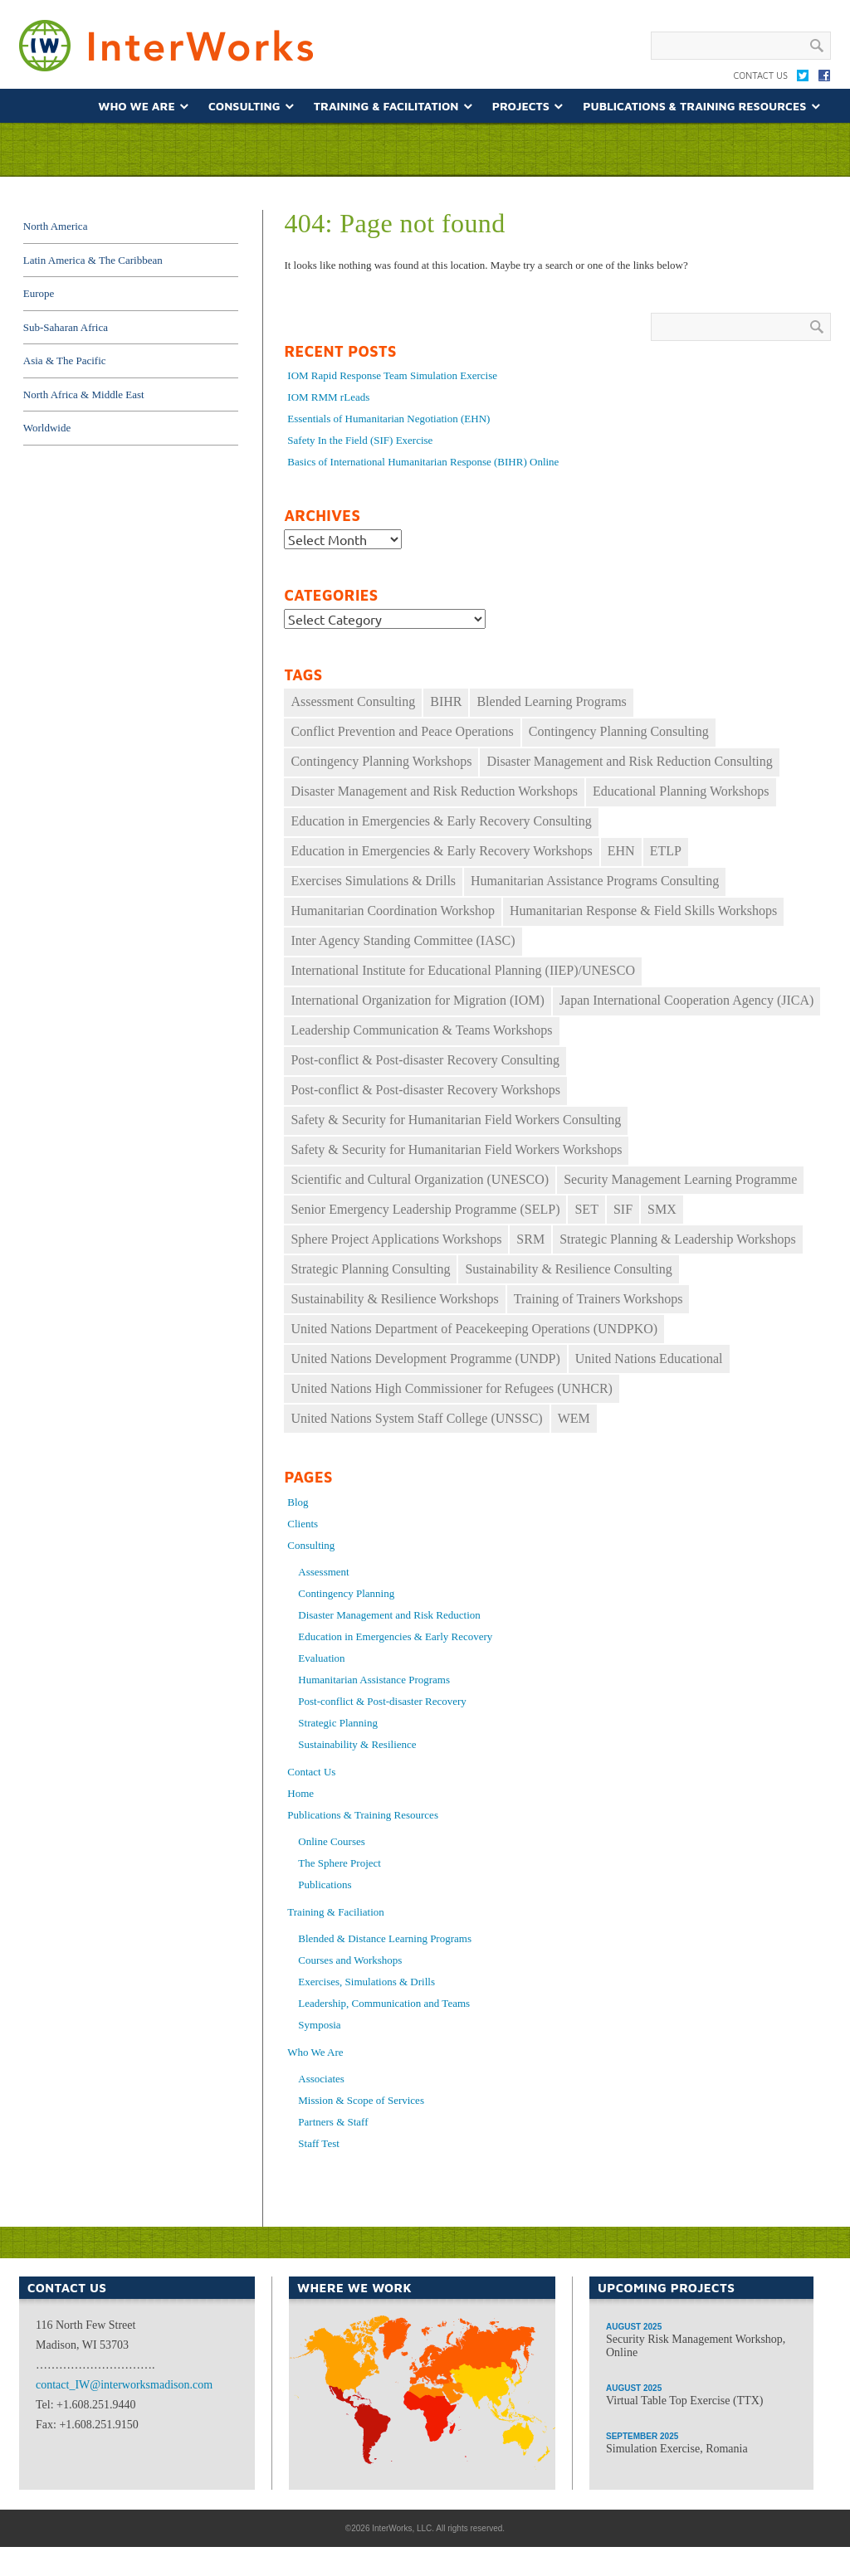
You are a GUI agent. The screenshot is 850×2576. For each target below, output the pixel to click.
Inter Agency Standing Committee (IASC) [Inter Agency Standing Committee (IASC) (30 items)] (403, 940)
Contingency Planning (346, 1593)
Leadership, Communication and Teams (384, 2003)
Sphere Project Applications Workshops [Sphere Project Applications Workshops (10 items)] (396, 1239)
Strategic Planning (338, 1723)
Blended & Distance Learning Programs (384, 1938)
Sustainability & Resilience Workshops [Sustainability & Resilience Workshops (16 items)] (394, 1299)
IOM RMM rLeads (328, 397)
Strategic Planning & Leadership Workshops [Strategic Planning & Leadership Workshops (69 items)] (677, 1239)
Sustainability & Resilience (357, 1744)
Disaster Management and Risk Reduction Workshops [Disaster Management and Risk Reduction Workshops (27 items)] (434, 791)
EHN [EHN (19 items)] (621, 851)
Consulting (244, 106)
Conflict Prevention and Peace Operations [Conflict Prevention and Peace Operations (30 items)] (402, 731)
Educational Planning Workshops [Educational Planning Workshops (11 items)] (681, 791)
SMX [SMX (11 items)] (662, 1209)
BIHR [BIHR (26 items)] (446, 701)
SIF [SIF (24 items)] (623, 1209)
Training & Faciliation (335, 1912)
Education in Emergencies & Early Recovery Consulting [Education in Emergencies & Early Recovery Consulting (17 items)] (441, 821)
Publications (324, 1884)
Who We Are (136, 106)
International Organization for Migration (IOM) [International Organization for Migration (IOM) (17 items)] (417, 1000)
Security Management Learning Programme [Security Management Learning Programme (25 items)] (680, 1179)
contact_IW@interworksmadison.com (124, 2385)
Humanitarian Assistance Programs (374, 1679)
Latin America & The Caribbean (93, 260)
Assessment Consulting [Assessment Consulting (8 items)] (353, 701)
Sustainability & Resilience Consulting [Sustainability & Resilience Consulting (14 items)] (568, 1269)
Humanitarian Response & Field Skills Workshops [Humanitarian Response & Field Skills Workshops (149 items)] (643, 910)
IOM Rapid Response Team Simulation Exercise (392, 375)
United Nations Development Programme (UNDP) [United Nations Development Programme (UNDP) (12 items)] (425, 1358)
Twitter (802, 79)
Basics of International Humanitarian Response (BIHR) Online (423, 461)
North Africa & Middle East (83, 394)
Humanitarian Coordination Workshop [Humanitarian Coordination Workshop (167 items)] (393, 910)
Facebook (824, 79)
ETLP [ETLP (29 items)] (665, 851)
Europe (39, 293)
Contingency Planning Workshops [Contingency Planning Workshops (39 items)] (381, 761)
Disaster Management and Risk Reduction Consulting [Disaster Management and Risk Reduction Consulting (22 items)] (629, 761)
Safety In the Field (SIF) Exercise (359, 440)
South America (360, 2409)
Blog (297, 1502)
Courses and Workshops (350, 1960)
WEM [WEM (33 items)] (574, 1418)
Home (300, 1793)
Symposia (319, 2024)
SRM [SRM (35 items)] (530, 1239)
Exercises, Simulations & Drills (366, 1981)
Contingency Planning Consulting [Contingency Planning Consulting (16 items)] (619, 731)
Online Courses (331, 1841)
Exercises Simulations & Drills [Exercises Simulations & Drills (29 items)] (373, 881)
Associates (321, 2078)
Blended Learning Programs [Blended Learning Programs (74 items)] (551, 701)
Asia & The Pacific (64, 360)
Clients (302, 1523)
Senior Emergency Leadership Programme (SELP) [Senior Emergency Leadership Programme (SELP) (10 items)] (425, 1209)
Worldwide (47, 427)
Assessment (323, 1572)
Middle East (433, 2410)
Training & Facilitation (386, 106)
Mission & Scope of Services (361, 2100)
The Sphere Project (339, 1863)
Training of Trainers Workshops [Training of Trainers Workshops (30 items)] (598, 1299)
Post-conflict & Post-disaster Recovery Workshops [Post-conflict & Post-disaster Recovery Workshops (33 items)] (425, 1090)
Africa (416, 2462)
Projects (521, 106)
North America (55, 226)
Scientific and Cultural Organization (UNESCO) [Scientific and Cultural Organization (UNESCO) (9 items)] (420, 1179)
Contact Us (760, 75)
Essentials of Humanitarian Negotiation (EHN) (388, 418)
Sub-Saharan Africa (65, 327)
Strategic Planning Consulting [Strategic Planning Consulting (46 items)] (370, 1269)
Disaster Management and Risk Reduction (389, 1615)
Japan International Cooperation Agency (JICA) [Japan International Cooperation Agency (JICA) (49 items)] (686, 1000)
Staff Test (319, 2143)
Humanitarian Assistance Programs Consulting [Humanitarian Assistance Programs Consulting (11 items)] (595, 881)
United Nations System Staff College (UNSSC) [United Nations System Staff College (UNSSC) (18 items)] (416, 1418)
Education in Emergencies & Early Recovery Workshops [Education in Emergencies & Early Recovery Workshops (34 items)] (441, 851)
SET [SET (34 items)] (586, 1209)
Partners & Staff (333, 2122)
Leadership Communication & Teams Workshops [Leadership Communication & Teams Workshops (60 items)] (421, 1030)
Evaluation (321, 1658)
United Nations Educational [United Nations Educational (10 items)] (649, 1358)
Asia (502, 2398)
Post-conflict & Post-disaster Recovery (382, 1701)
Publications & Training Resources (694, 106)
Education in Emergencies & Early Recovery (395, 1636)
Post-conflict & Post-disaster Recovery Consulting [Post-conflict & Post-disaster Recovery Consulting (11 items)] (425, 1060)
